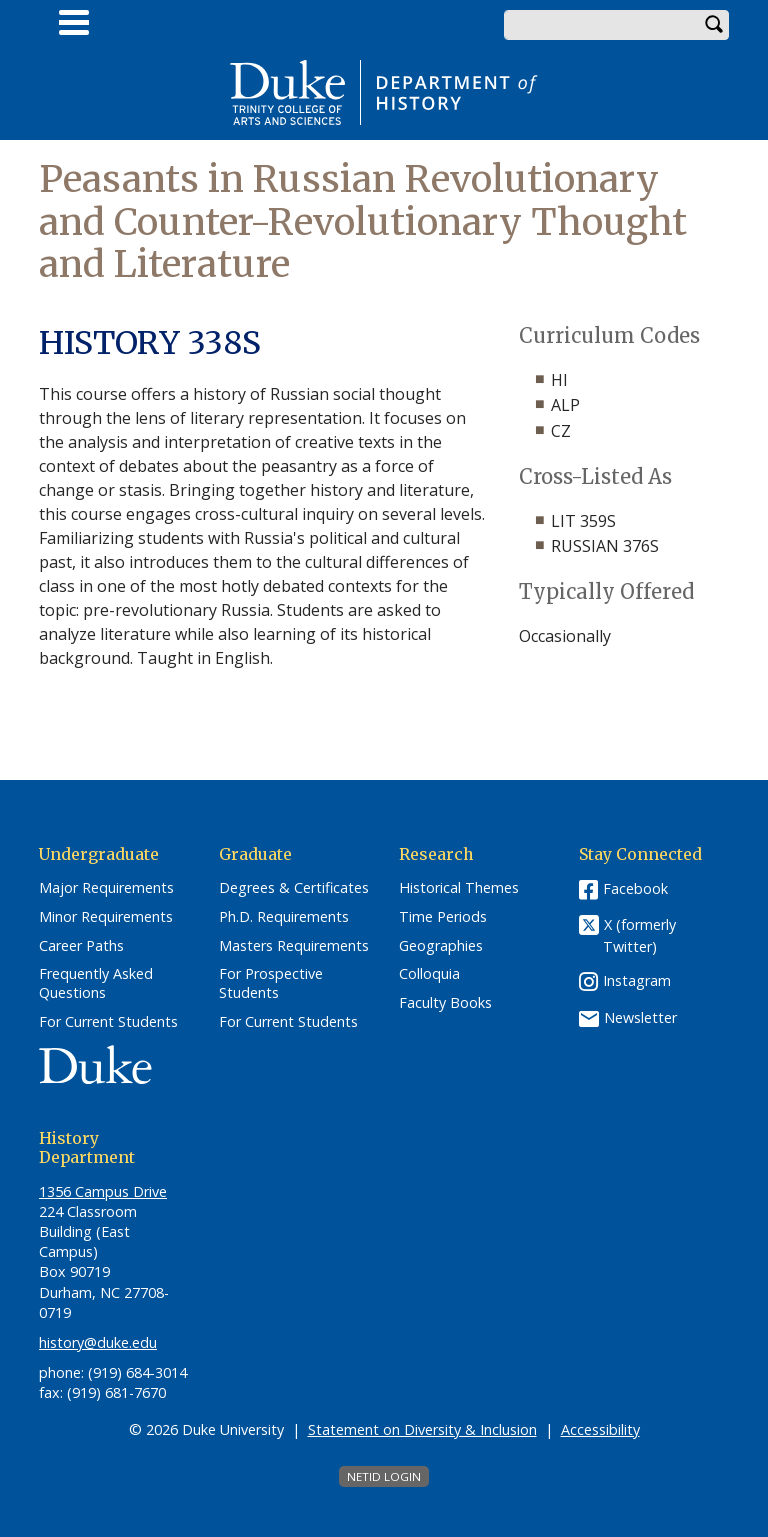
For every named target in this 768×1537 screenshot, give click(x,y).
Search (714, 25)
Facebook (635, 888)
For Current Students (108, 1022)
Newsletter (640, 1017)
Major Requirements (106, 888)
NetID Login (384, 1476)
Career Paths (81, 946)
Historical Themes (459, 888)
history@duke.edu (98, 1342)
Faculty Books (445, 1003)
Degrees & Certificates (294, 888)
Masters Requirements (294, 946)
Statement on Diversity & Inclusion (422, 1429)
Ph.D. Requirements (284, 917)
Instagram (637, 980)
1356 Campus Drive (103, 1191)
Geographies (441, 946)
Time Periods (443, 917)
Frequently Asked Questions (96, 983)
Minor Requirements (106, 917)
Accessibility (600, 1429)
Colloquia (429, 974)
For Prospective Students (271, 983)
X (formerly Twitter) (639, 935)
